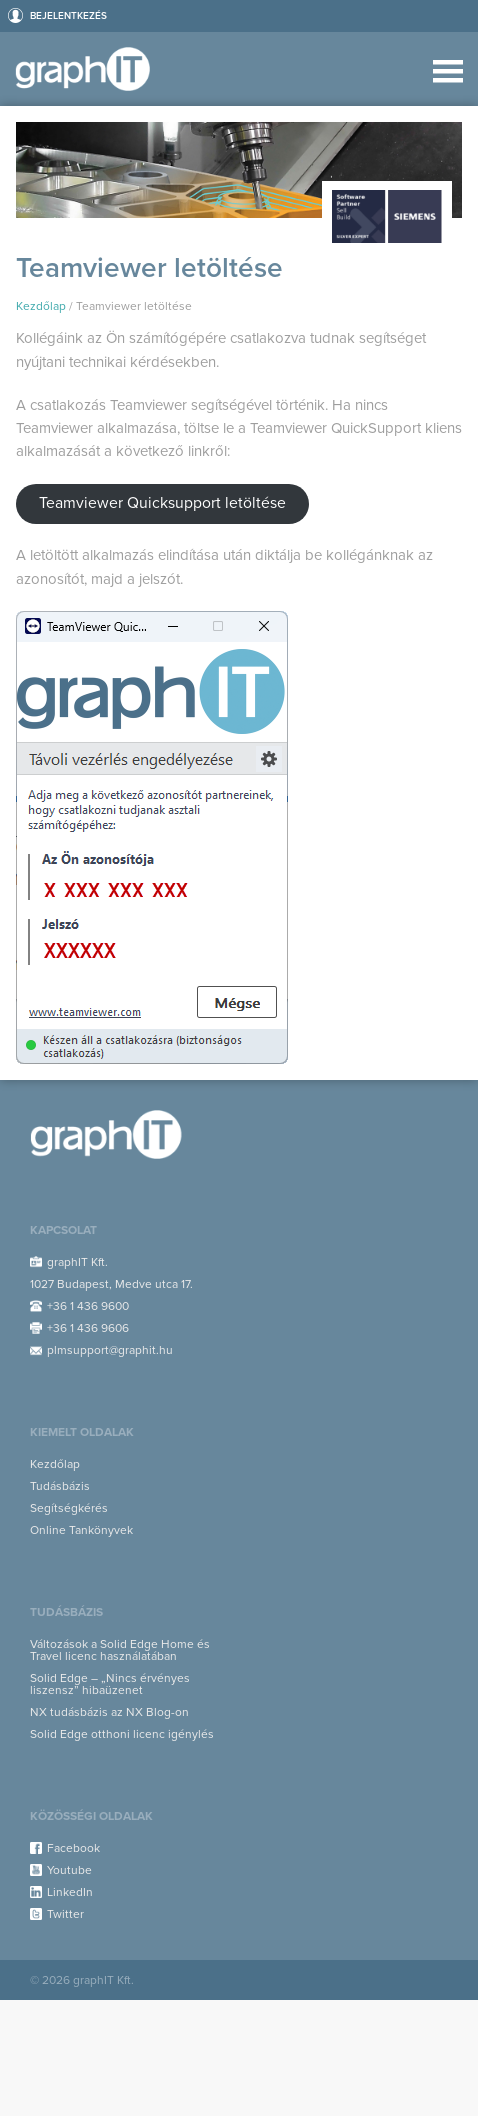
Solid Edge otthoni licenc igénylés (122, 1734)
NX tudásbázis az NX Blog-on (109, 1712)
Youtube (69, 1870)
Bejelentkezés (68, 16)
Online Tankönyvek (81, 1530)
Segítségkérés (69, 1508)
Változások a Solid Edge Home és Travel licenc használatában (120, 1650)
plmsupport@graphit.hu (110, 1350)
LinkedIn (70, 1892)
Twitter (65, 1914)
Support (88, 69)
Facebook (73, 1848)
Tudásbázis (60, 1486)
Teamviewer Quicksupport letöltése (162, 503)
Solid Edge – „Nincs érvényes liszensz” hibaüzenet (110, 1684)
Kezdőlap (41, 306)
